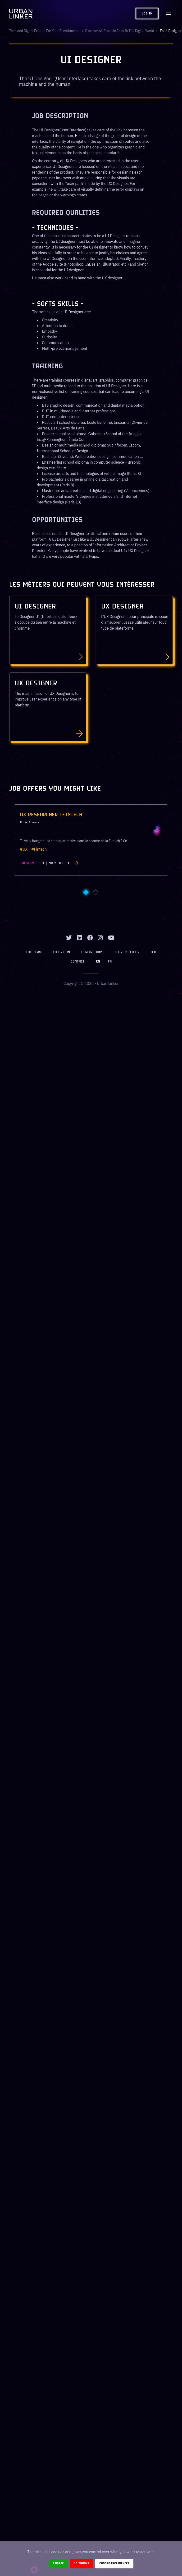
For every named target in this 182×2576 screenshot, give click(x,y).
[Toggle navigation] (168, 13)
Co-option (61, 952)
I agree (58, 2564)
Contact (78, 961)
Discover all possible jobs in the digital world (119, 31)
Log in (147, 13)
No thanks (81, 2564)
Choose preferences (114, 2564)
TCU (153, 952)
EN (98, 961)
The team (33, 952)
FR (110, 961)
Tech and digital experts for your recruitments (44, 31)
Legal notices (127, 952)
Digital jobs (92, 952)
